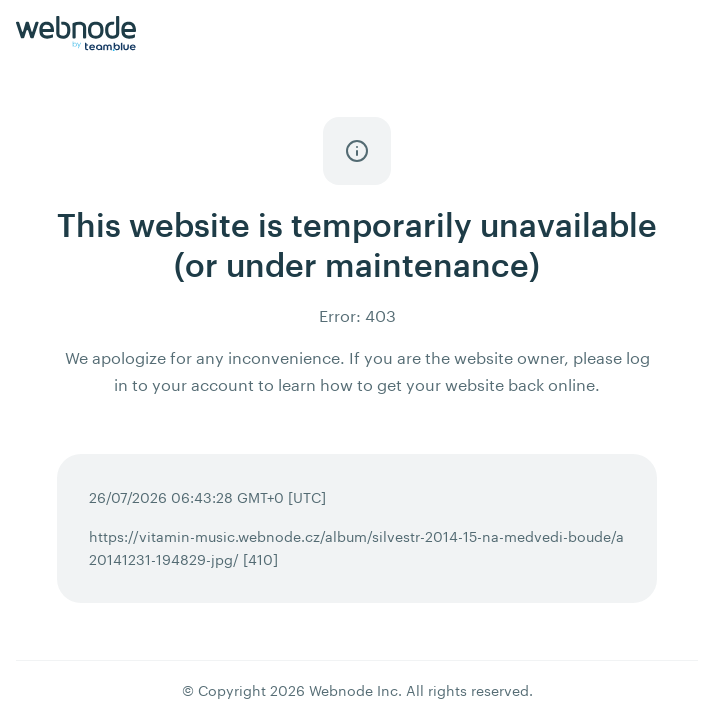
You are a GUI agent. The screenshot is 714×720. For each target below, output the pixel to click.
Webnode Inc (353, 690)
